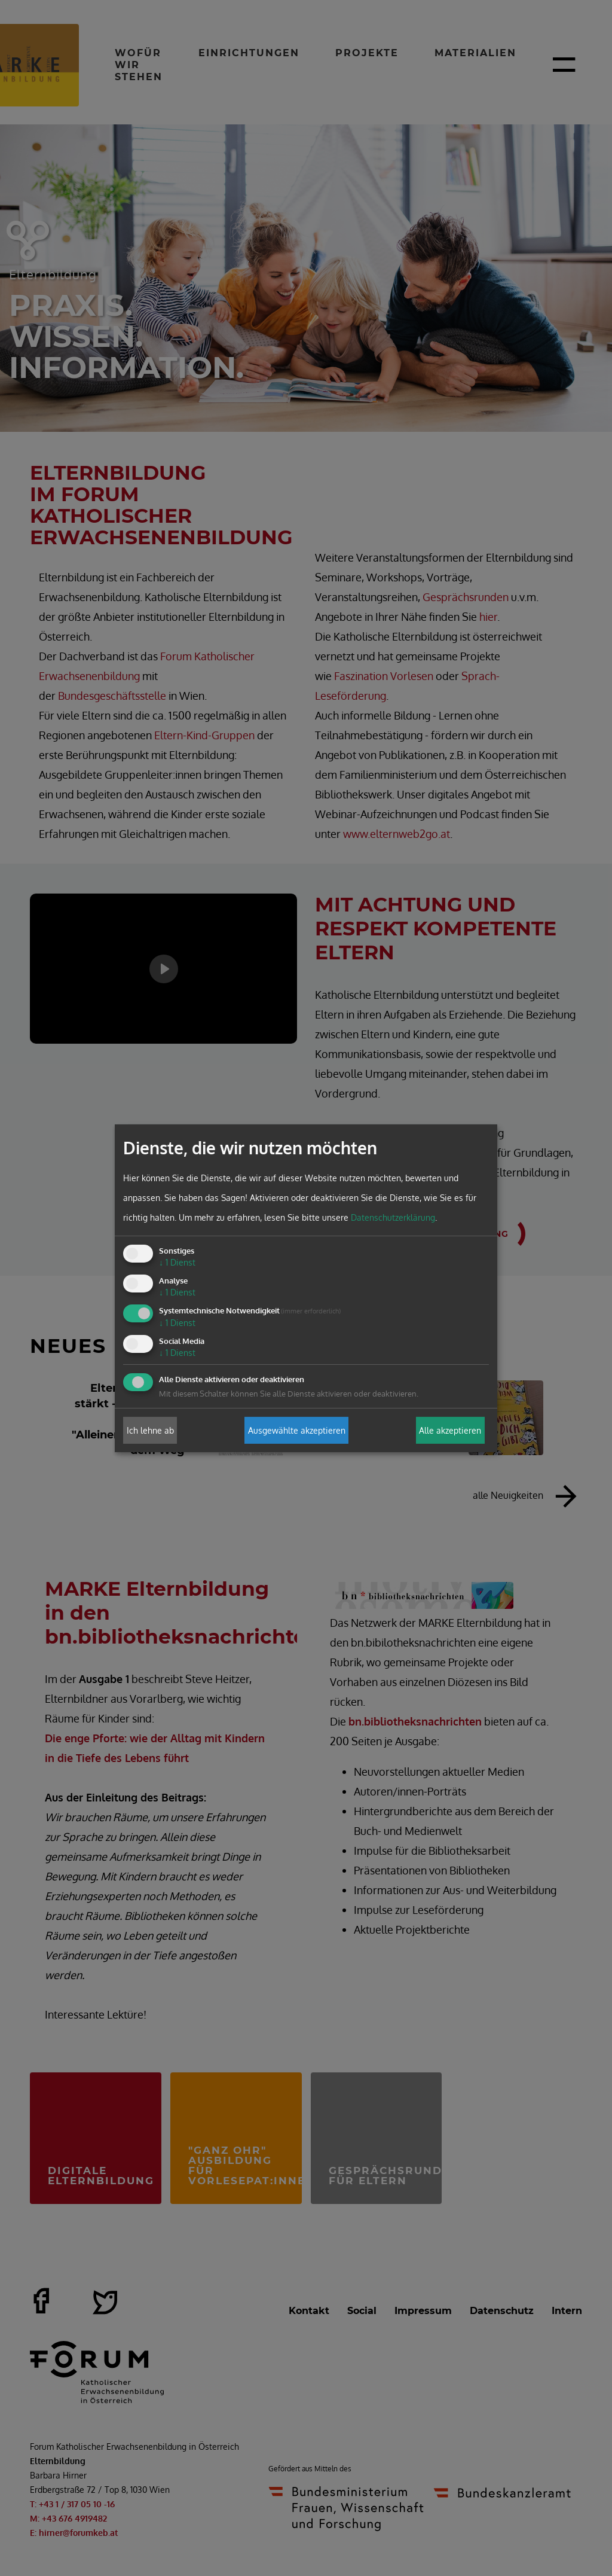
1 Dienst (177, 1262)
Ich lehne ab (150, 1430)
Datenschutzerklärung (393, 1217)
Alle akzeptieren (450, 1430)
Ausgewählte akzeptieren (296, 1430)
